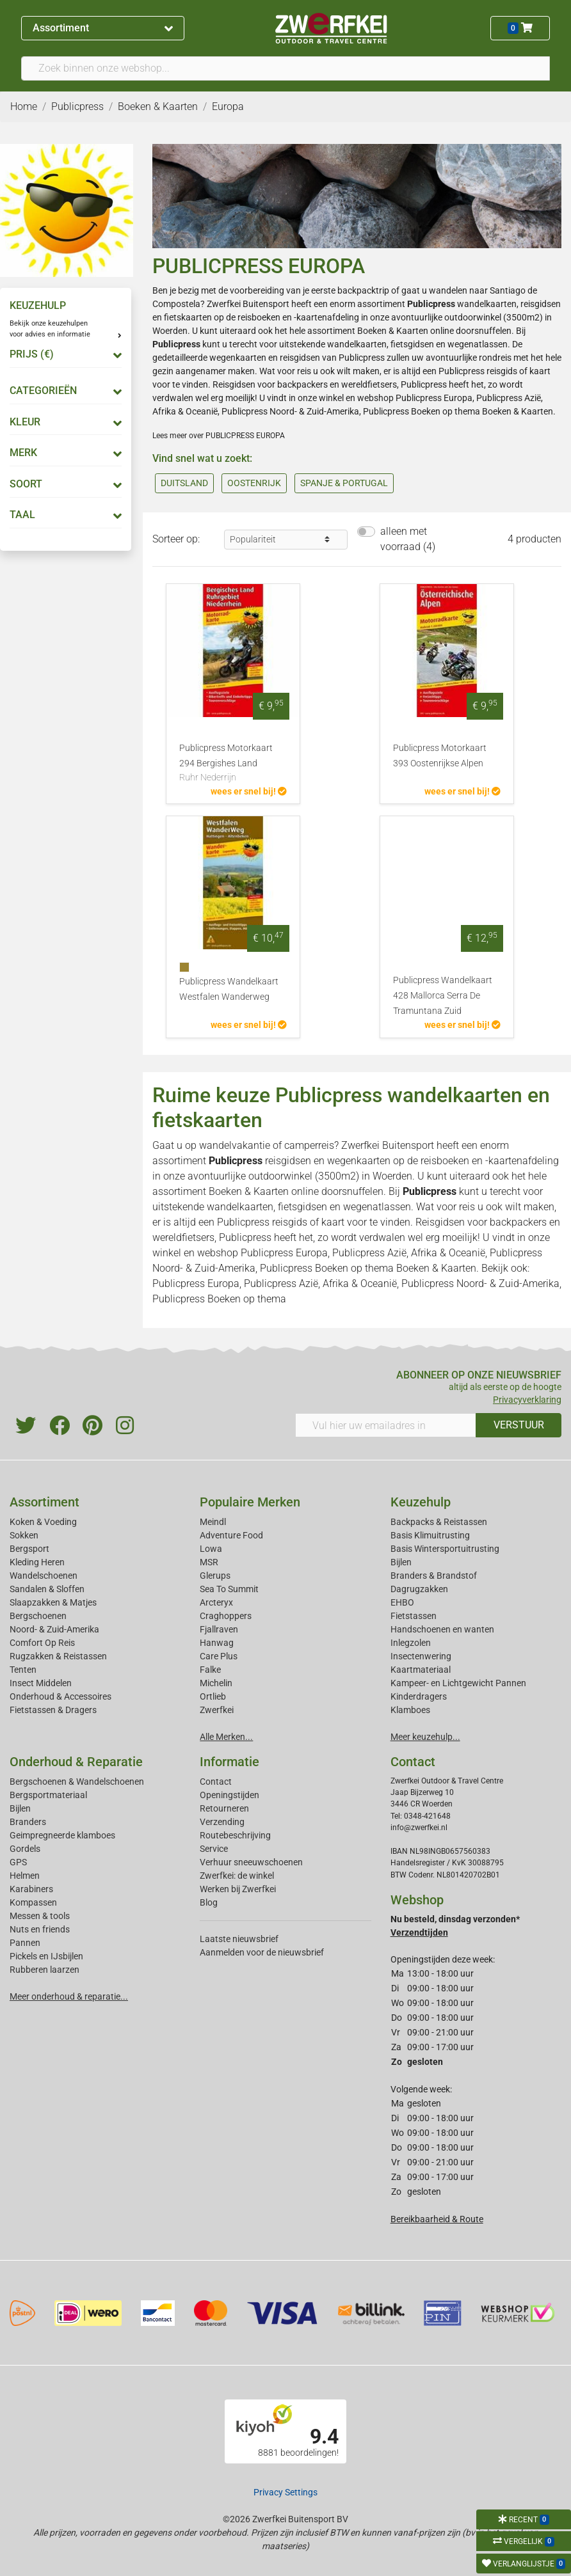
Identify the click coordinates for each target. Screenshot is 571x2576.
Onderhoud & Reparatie (76, 1761)
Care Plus (218, 1656)
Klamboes (410, 1710)
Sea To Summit (229, 1589)
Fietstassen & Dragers (53, 1710)
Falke (210, 1669)
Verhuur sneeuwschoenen (251, 1862)
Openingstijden (229, 1795)
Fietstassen (413, 1616)
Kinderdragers (418, 1696)
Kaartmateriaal (420, 1669)
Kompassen (33, 1902)
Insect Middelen (41, 1683)
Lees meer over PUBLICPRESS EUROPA (218, 435)
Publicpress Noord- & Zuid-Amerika (290, 411)
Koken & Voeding (43, 1522)
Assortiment (102, 28)
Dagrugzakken (419, 1589)
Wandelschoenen (43, 1575)
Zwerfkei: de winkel (237, 1875)
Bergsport (29, 1549)
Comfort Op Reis (42, 1643)
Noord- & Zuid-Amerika (54, 1629)
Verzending (222, 1822)
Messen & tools (40, 1916)
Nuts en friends (40, 1929)
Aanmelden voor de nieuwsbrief (262, 1952)
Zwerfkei (217, 1710)
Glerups (215, 1575)
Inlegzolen (410, 1643)
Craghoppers (226, 1616)
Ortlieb (213, 1696)
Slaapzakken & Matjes (53, 1602)
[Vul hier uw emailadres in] (385, 1425)
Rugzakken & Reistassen (58, 1656)
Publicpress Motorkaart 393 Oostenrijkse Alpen (440, 756)
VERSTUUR (519, 1425)
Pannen (25, 1943)
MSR (209, 1562)
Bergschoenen (38, 1616)
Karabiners (31, 1889)
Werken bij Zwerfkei (238, 1889)
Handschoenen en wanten (442, 1629)
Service (214, 1849)
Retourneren (224, 1808)
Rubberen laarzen (44, 1969)
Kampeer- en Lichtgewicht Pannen (458, 1683)
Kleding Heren (37, 1562)
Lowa (211, 1549)
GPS (18, 1862)
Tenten (23, 1669)
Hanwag (217, 1643)
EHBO (402, 1602)
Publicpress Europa (434, 398)
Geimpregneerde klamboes (62, 1835)
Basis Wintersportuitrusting (444, 1549)
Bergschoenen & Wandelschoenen (77, 1781)
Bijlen (401, 1562)
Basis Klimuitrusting (430, 1535)
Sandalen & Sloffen (47, 1589)
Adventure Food (231, 1535)
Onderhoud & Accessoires (60, 1696)
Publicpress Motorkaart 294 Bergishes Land (233, 764)
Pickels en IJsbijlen (46, 1956)
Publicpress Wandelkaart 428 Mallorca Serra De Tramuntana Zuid (442, 995)
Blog (209, 1902)
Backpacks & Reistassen (438, 1522)
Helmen (25, 1875)
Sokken (24, 1535)
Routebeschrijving (235, 1835)
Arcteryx (216, 1602)
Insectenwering (420, 1656)
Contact (216, 1781)
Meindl (213, 1522)
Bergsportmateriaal (48, 1795)
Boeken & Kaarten (392, 331)
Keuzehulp (420, 1502)
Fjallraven (219, 1629)
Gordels (25, 1849)
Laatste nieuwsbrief (239, 1939)
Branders (28, 1822)
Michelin (216, 1683)
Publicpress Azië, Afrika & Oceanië (408, 1253)
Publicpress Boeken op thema (421, 411)
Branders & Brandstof (433, 1575)
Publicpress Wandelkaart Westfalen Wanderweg (228, 989)
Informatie (229, 1761)
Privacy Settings (285, 2492)
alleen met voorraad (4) (407, 539)
